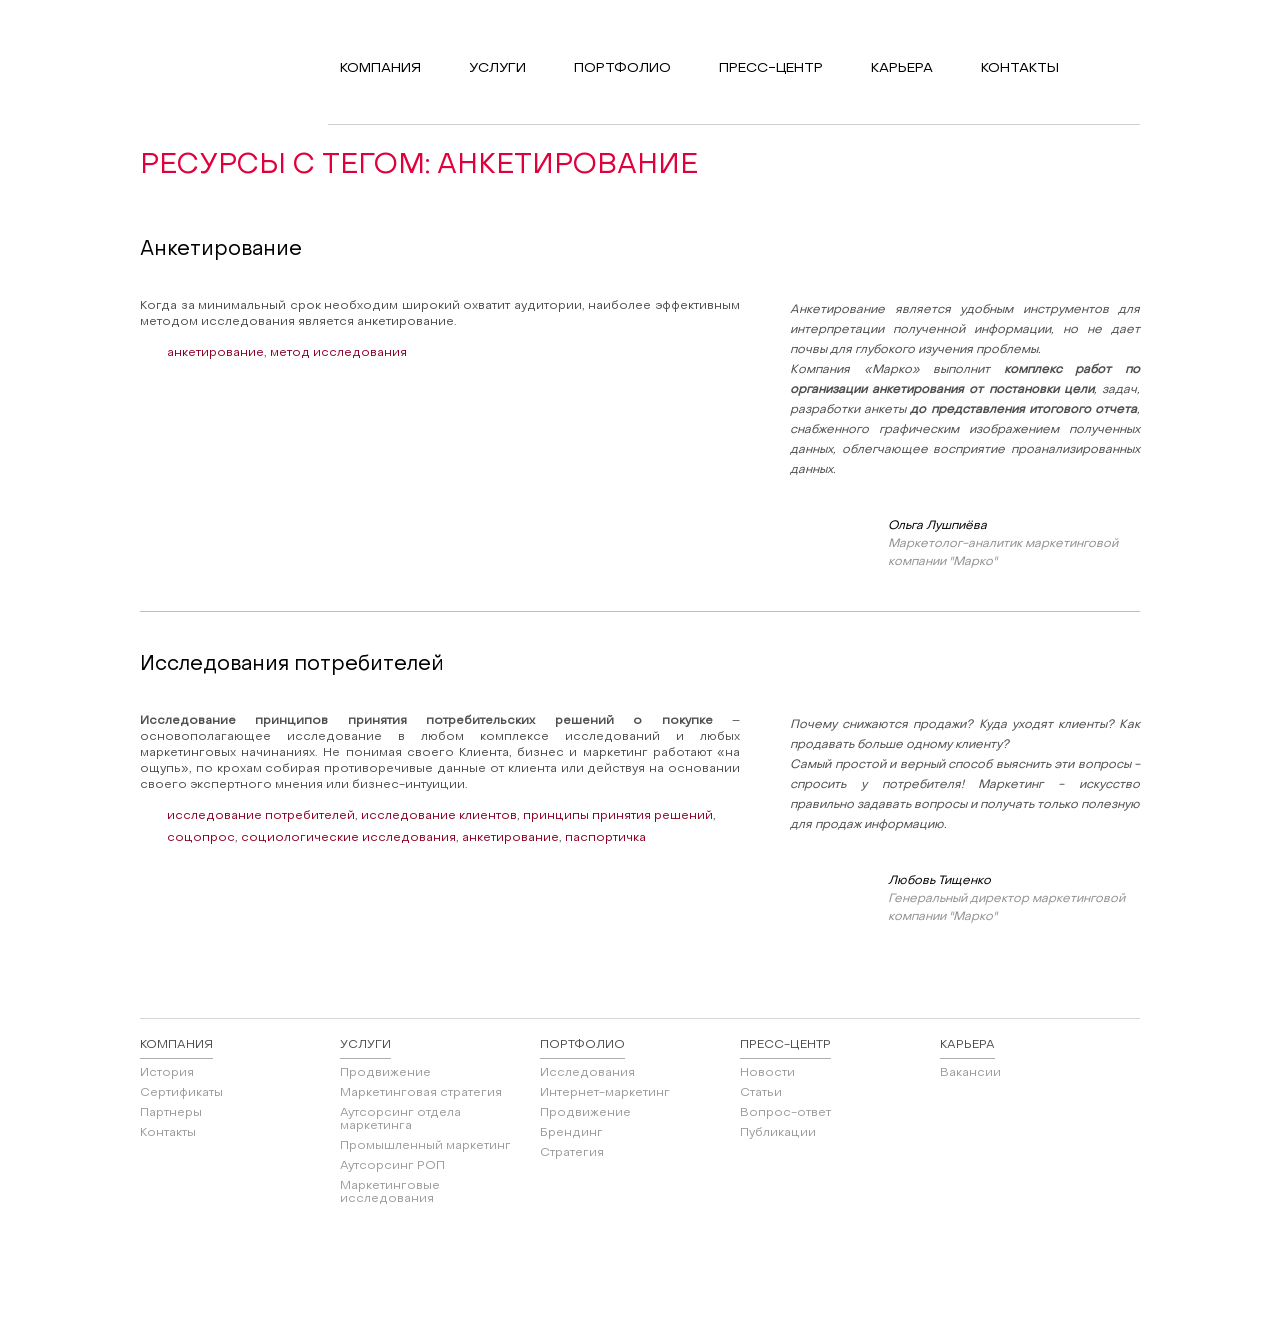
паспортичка (605, 838)
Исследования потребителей (292, 665)
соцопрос (201, 838)
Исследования (587, 1073)
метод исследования (338, 353)
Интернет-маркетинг (605, 1093)
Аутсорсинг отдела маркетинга (400, 1119)
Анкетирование (221, 250)
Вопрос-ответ (785, 1113)
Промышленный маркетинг (425, 1146)
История (167, 1073)
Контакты (168, 1133)
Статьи (761, 1093)
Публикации (778, 1133)
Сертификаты (181, 1093)
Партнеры (171, 1113)
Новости (767, 1073)
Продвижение (385, 1073)
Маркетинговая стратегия (421, 1093)
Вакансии (970, 1073)
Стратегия (572, 1153)
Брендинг (571, 1133)
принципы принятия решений (618, 816)
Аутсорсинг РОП (392, 1166)
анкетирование (215, 353)
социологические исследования (348, 838)
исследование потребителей (261, 816)
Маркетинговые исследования (390, 1192)
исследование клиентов (439, 816)
